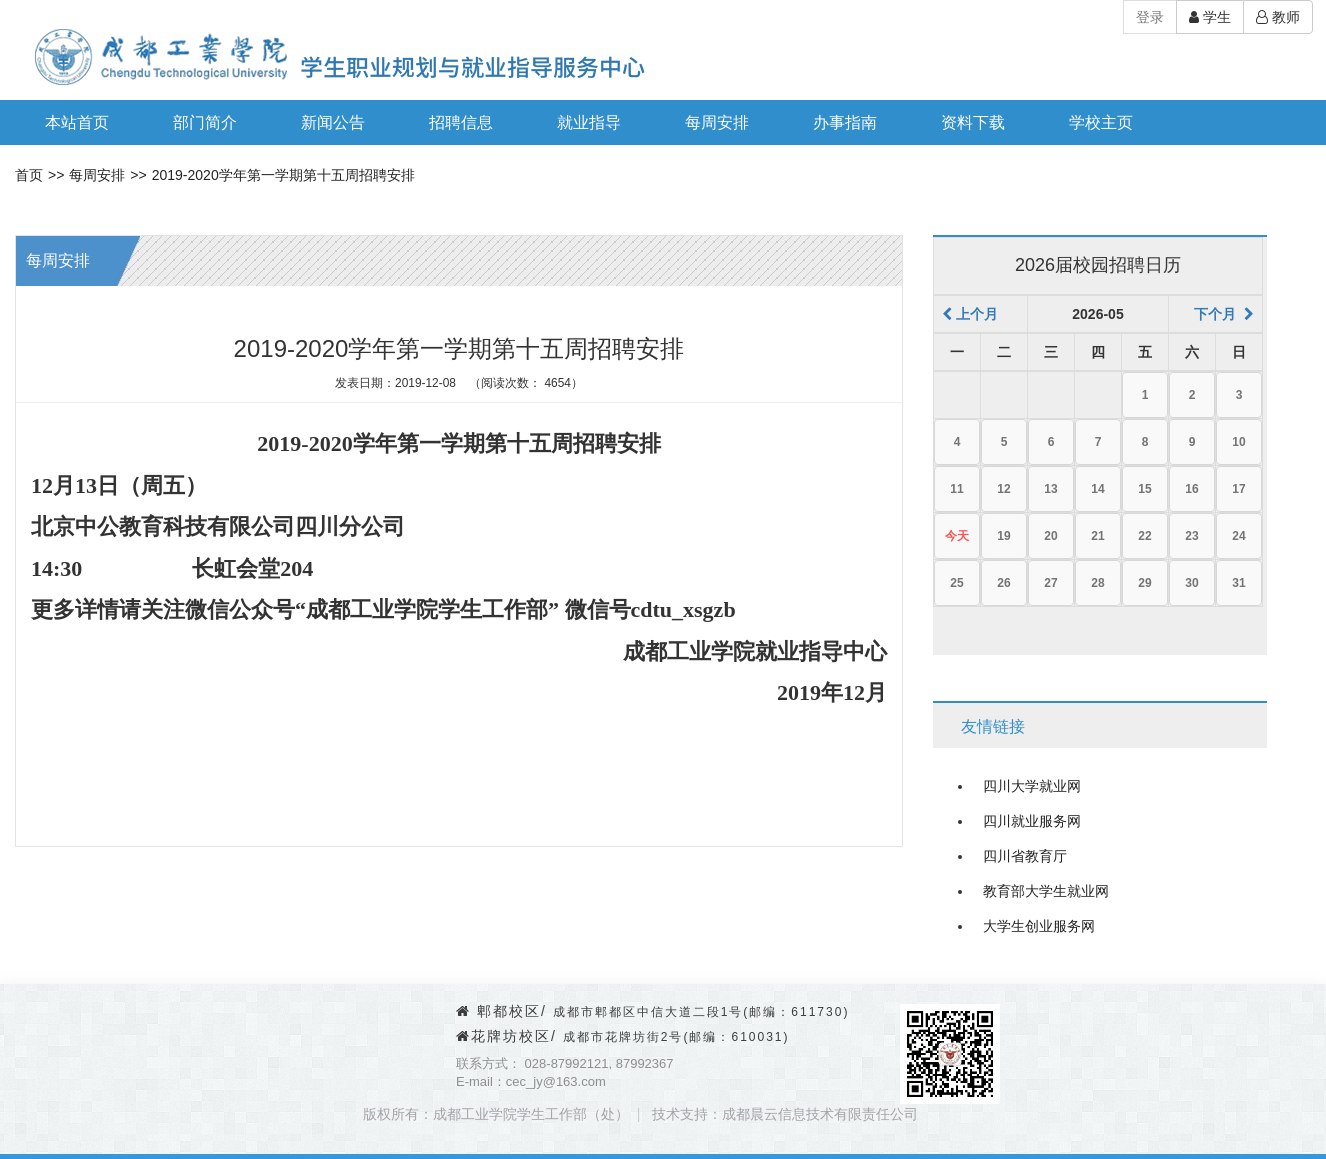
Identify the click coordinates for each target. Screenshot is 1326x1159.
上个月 (970, 314)
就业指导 (589, 122)
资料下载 (973, 122)
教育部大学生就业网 (1046, 891)
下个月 (1224, 314)
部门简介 (205, 122)
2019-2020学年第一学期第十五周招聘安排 (283, 175)
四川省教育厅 (1025, 856)
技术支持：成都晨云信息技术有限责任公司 (785, 1114)
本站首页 (77, 122)
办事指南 (845, 122)
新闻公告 (333, 122)
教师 (1278, 17)
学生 (1210, 17)
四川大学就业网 (1032, 786)
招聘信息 (461, 122)
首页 (29, 175)
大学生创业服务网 (1039, 926)
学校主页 (1101, 122)
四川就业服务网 (1032, 821)
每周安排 (717, 122)
